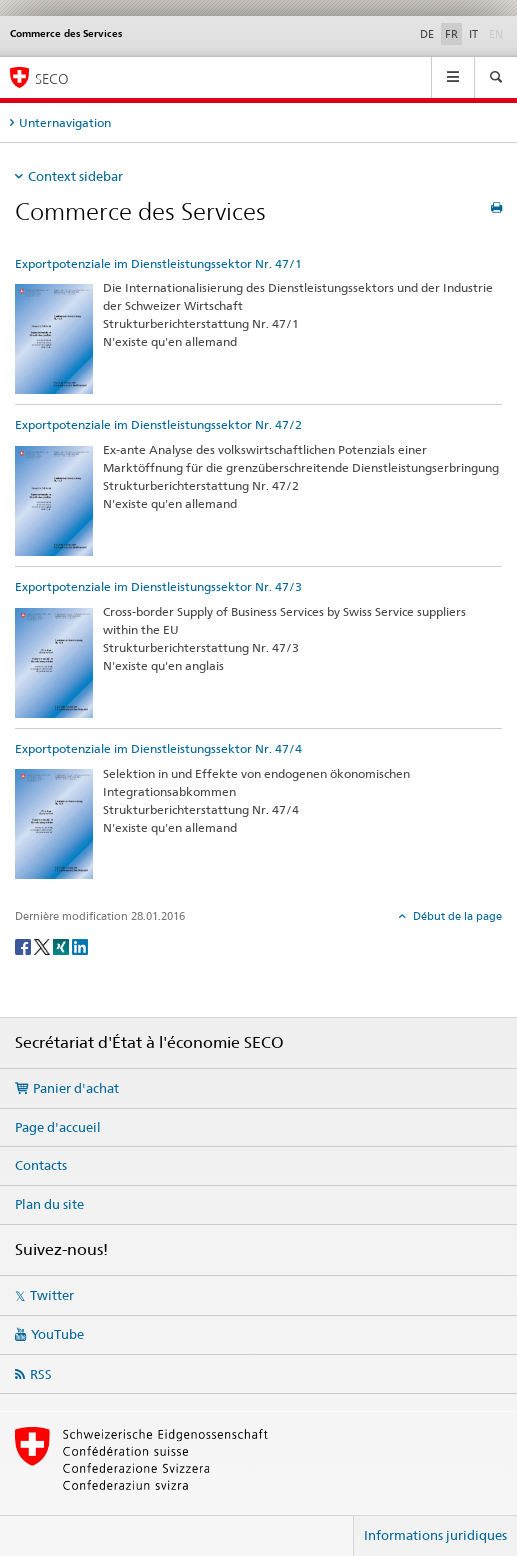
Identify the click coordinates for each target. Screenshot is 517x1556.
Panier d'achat (76, 1088)
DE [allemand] (427, 34)
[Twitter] (43, 945)
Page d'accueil (58, 1127)
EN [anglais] (498, 33)
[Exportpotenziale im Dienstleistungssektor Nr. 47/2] (54, 499)
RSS (41, 1374)
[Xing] (62, 945)
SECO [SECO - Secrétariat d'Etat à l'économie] (52, 78)
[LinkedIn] (80, 945)
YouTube (57, 1334)
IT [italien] (473, 34)
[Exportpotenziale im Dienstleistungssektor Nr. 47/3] (54, 661)
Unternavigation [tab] (65, 122)
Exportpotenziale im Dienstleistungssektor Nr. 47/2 (158, 424)
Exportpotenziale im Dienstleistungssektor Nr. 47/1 (158, 263)
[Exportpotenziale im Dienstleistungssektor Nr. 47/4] (54, 822)
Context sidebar (75, 176)
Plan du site (49, 1204)
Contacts (41, 1165)
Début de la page (456, 916)
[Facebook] (24, 945)
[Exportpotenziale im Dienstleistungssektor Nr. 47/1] (54, 337)
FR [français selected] (451, 34)
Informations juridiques (435, 1535)
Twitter (52, 1295)
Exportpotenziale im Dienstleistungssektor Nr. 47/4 (158, 748)
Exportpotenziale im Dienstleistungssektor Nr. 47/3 (158, 586)
